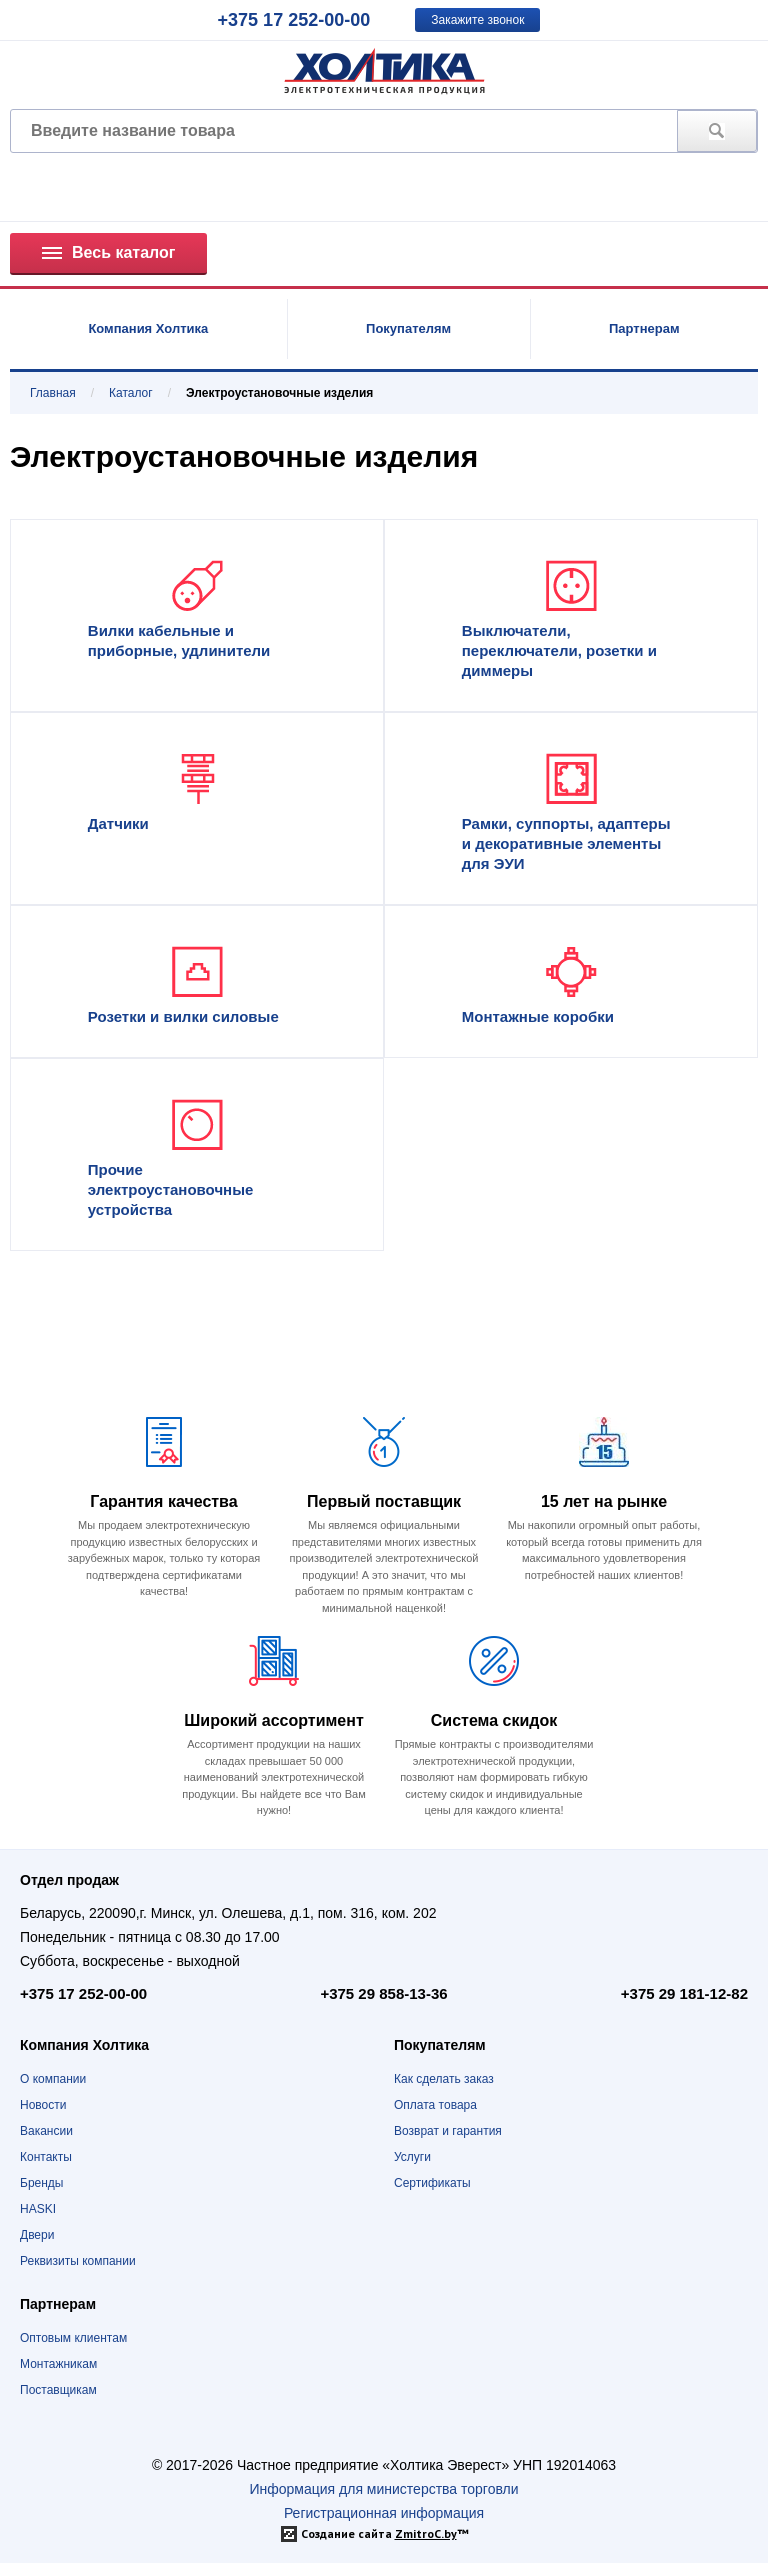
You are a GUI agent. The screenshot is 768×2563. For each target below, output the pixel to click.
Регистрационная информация (384, 2513)
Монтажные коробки (538, 1016)
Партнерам (644, 328)
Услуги (412, 2157)
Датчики (118, 823)
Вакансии (46, 2131)
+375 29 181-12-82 (684, 1993)
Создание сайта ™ (384, 2533)
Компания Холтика (148, 328)
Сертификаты (432, 2183)
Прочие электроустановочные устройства (171, 1189)
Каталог (131, 393)
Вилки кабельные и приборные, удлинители (179, 640)
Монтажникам (58, 2364)
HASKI (38, 2209)
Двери (37, 2235)
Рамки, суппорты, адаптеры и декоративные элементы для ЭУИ (566, 843)
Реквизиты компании (78, 2261)
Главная (53, 393)
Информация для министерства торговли (383, 2489)
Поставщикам (58, 2390)
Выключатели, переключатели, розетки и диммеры (559, 650)
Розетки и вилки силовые (183, 1016)
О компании (53, 2079)
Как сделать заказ (444, 2079)
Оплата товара (435, 2105)
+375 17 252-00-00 (294, 20)
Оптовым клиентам (73, 2338)
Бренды (41, 2183)
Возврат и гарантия (448, 2131)
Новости (43, 2105)
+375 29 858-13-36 (383, 1993)
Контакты (46, 2157)
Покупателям (408, 328)
